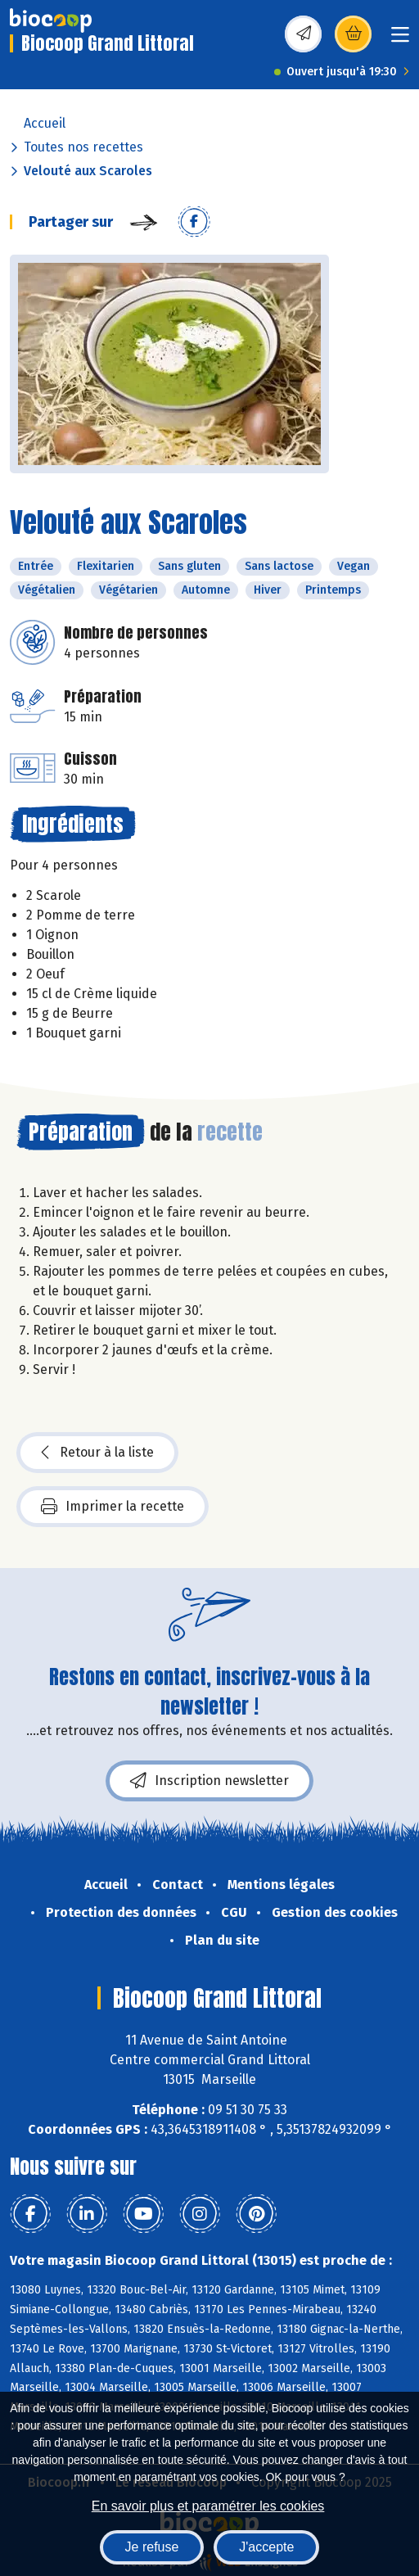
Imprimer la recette (112, 1506)
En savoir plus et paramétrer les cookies (208, 2506)
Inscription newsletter (209, 1781)
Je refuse (152, 2547)
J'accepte (266, 2547)
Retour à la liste (97, 1452)
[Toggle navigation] (400, 39)
